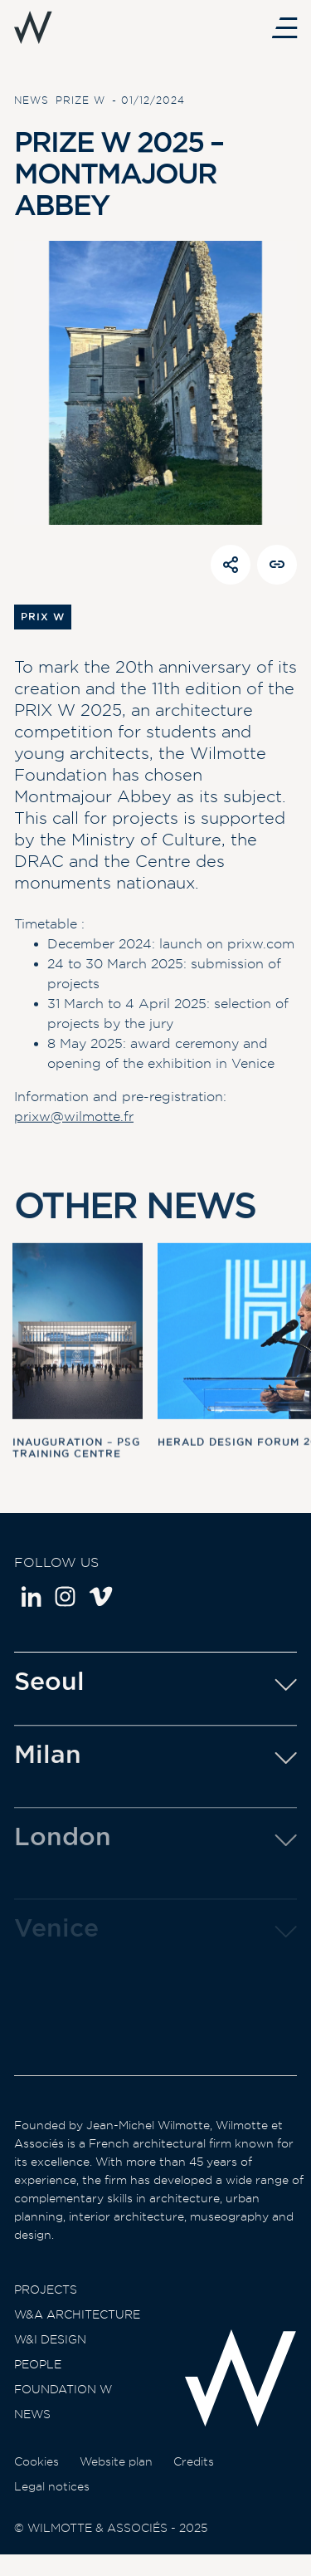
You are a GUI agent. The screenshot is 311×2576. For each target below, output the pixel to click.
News (32, 2432)
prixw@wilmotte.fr (74, 1121)
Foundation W (63, 2407)
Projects (45, 2307)
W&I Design (50, 2357)
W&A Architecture (77, 2332)
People (37, 2382)
